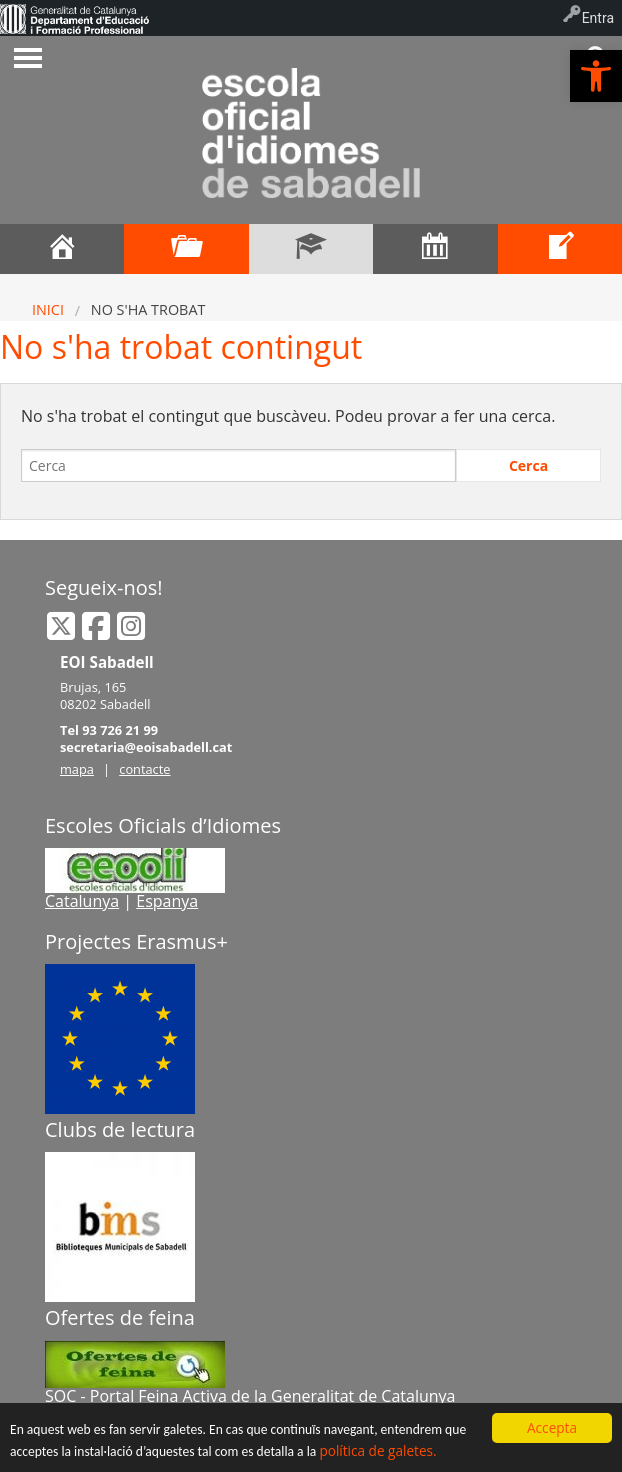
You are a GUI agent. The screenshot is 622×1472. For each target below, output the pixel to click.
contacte (144, 769)
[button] (596, 76)
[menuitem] (74, 18)
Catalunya (82, 901)
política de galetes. (377, 1450)
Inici (48, 309)
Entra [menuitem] (598, 18)
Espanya (167, 901)
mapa (77, 769)
